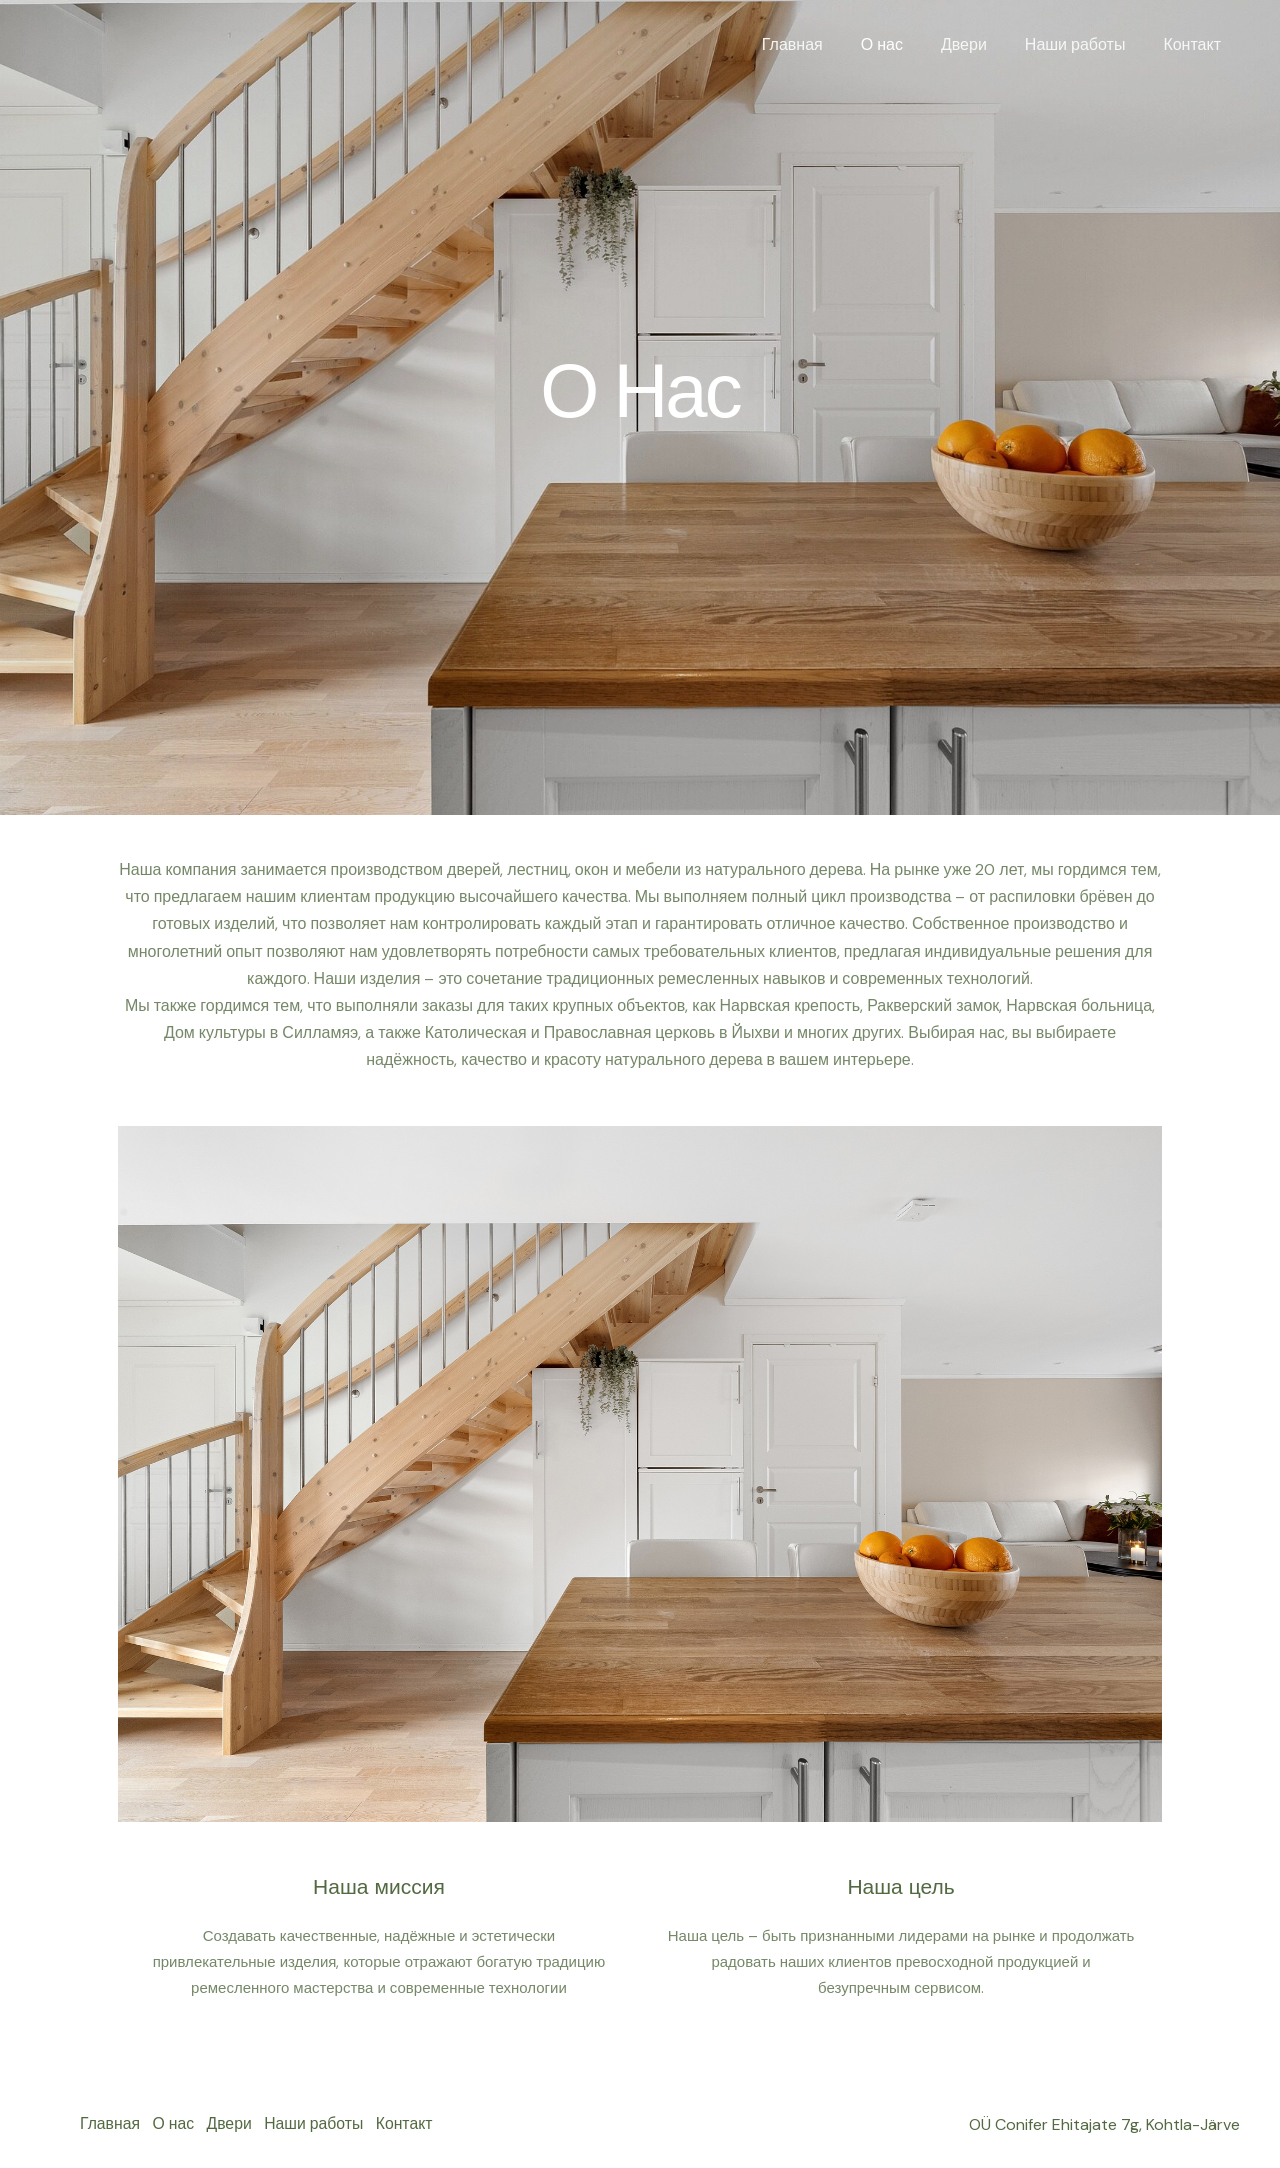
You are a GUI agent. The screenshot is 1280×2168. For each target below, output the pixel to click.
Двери (979, 44)
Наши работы (1084, 44)
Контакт (1195, 44)
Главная (819, 44)
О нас (903, 44)
